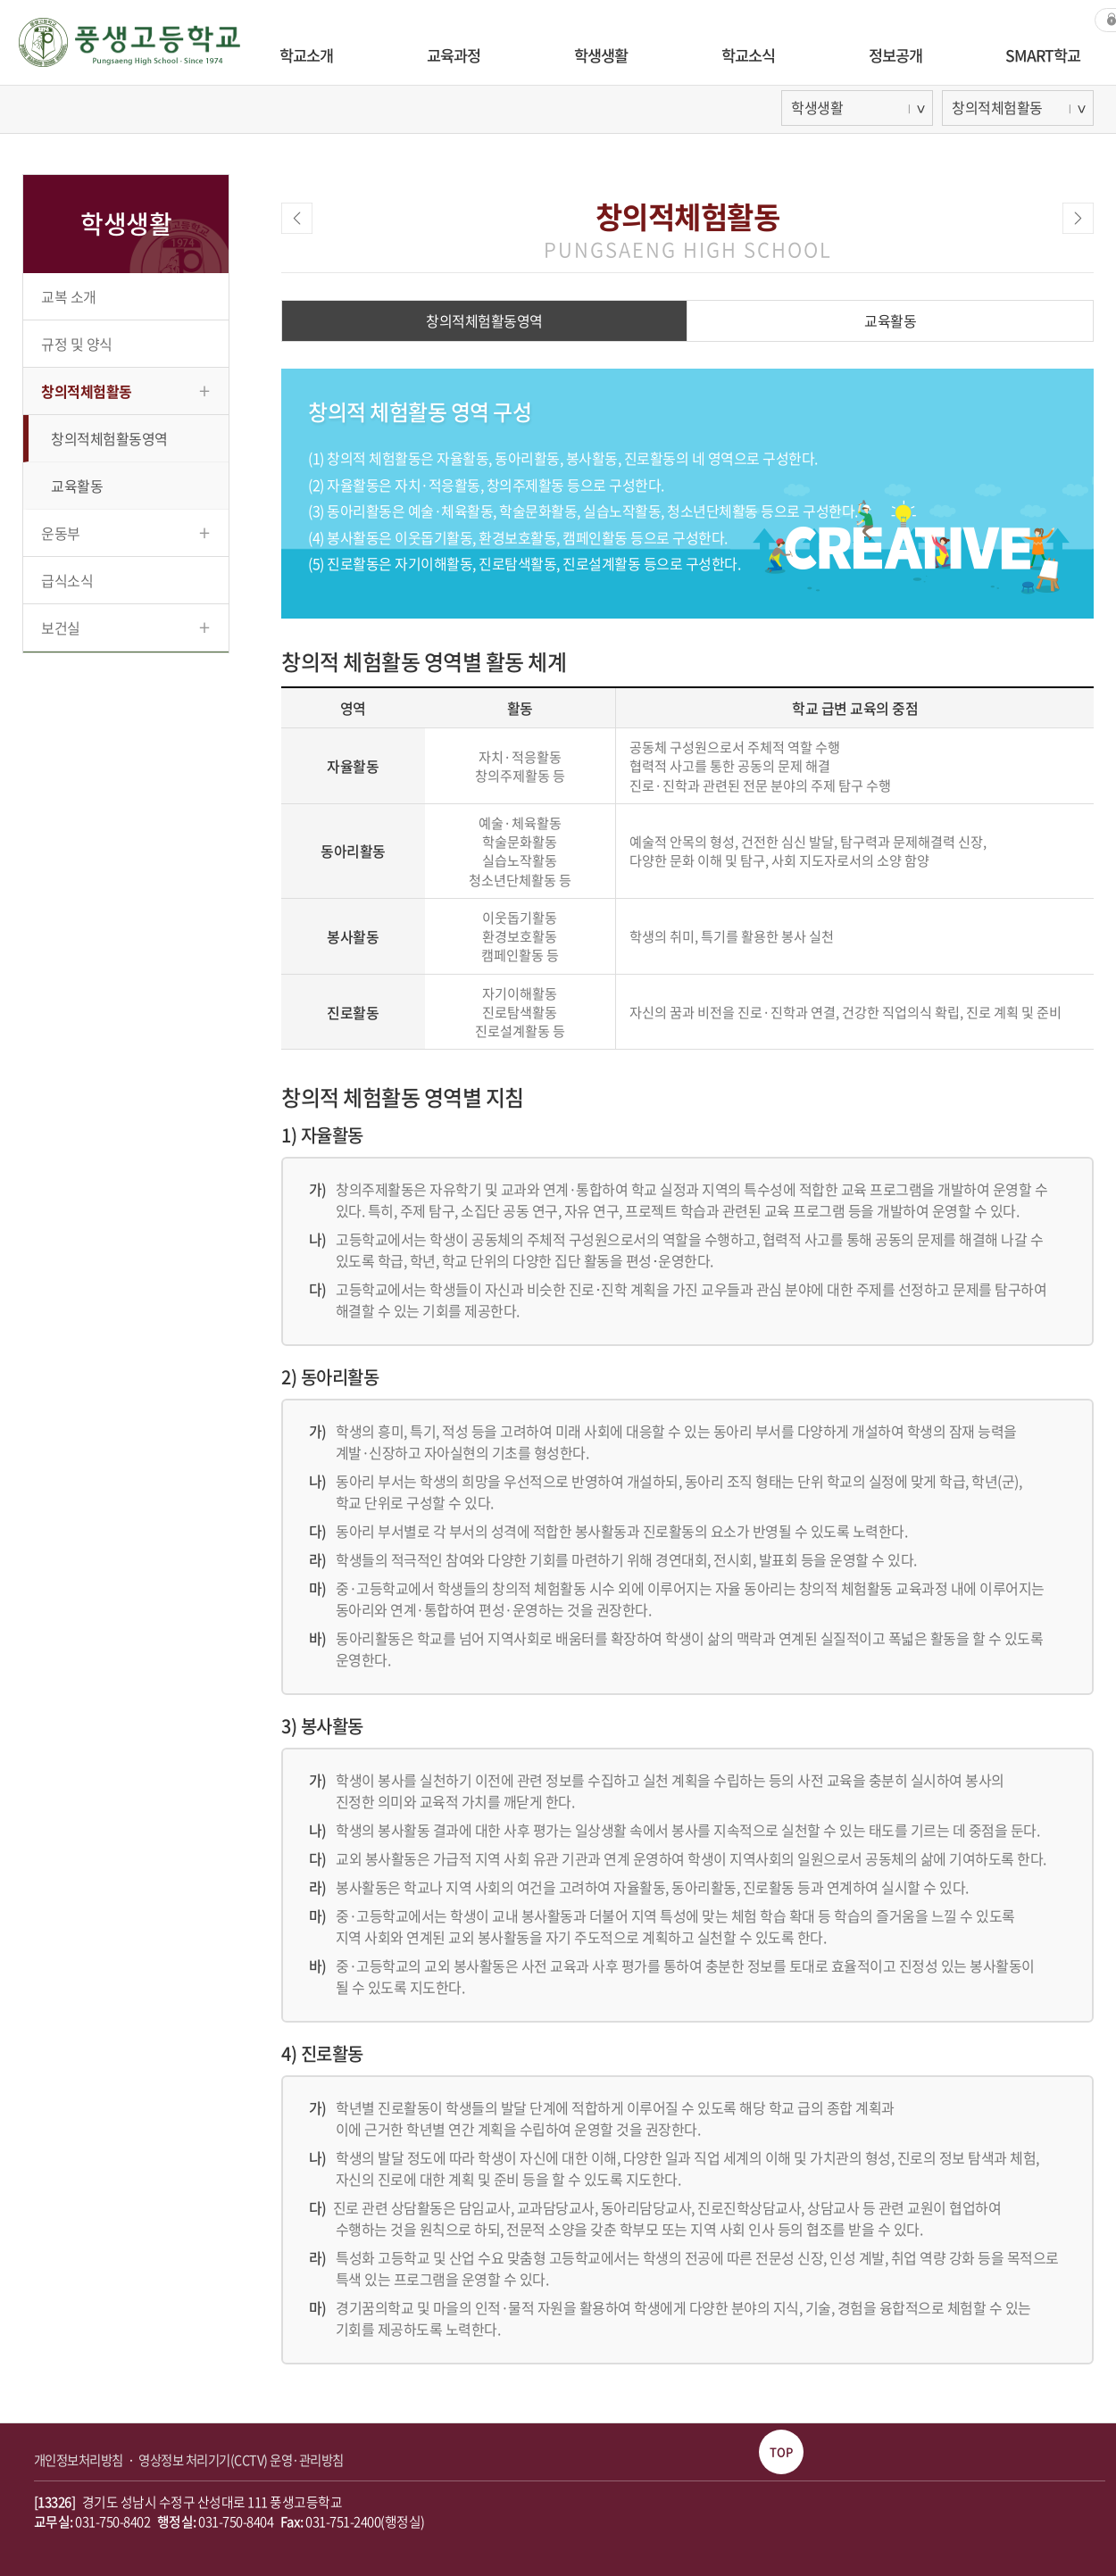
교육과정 (453, 55)
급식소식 (67, 580)
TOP (781, 2451)
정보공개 (895, 55)
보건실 (125, 626)
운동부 (125, 531)
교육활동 (77, 485)
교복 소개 (68, 296)
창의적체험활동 (125, 389)
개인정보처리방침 (80, 2460)
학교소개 (306, 55)
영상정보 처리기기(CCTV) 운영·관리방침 (241, 2460)
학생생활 (601, 55)
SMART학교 (1042, 55)
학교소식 (748, 55)
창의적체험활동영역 (109, 438)
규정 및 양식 (76, 343)
